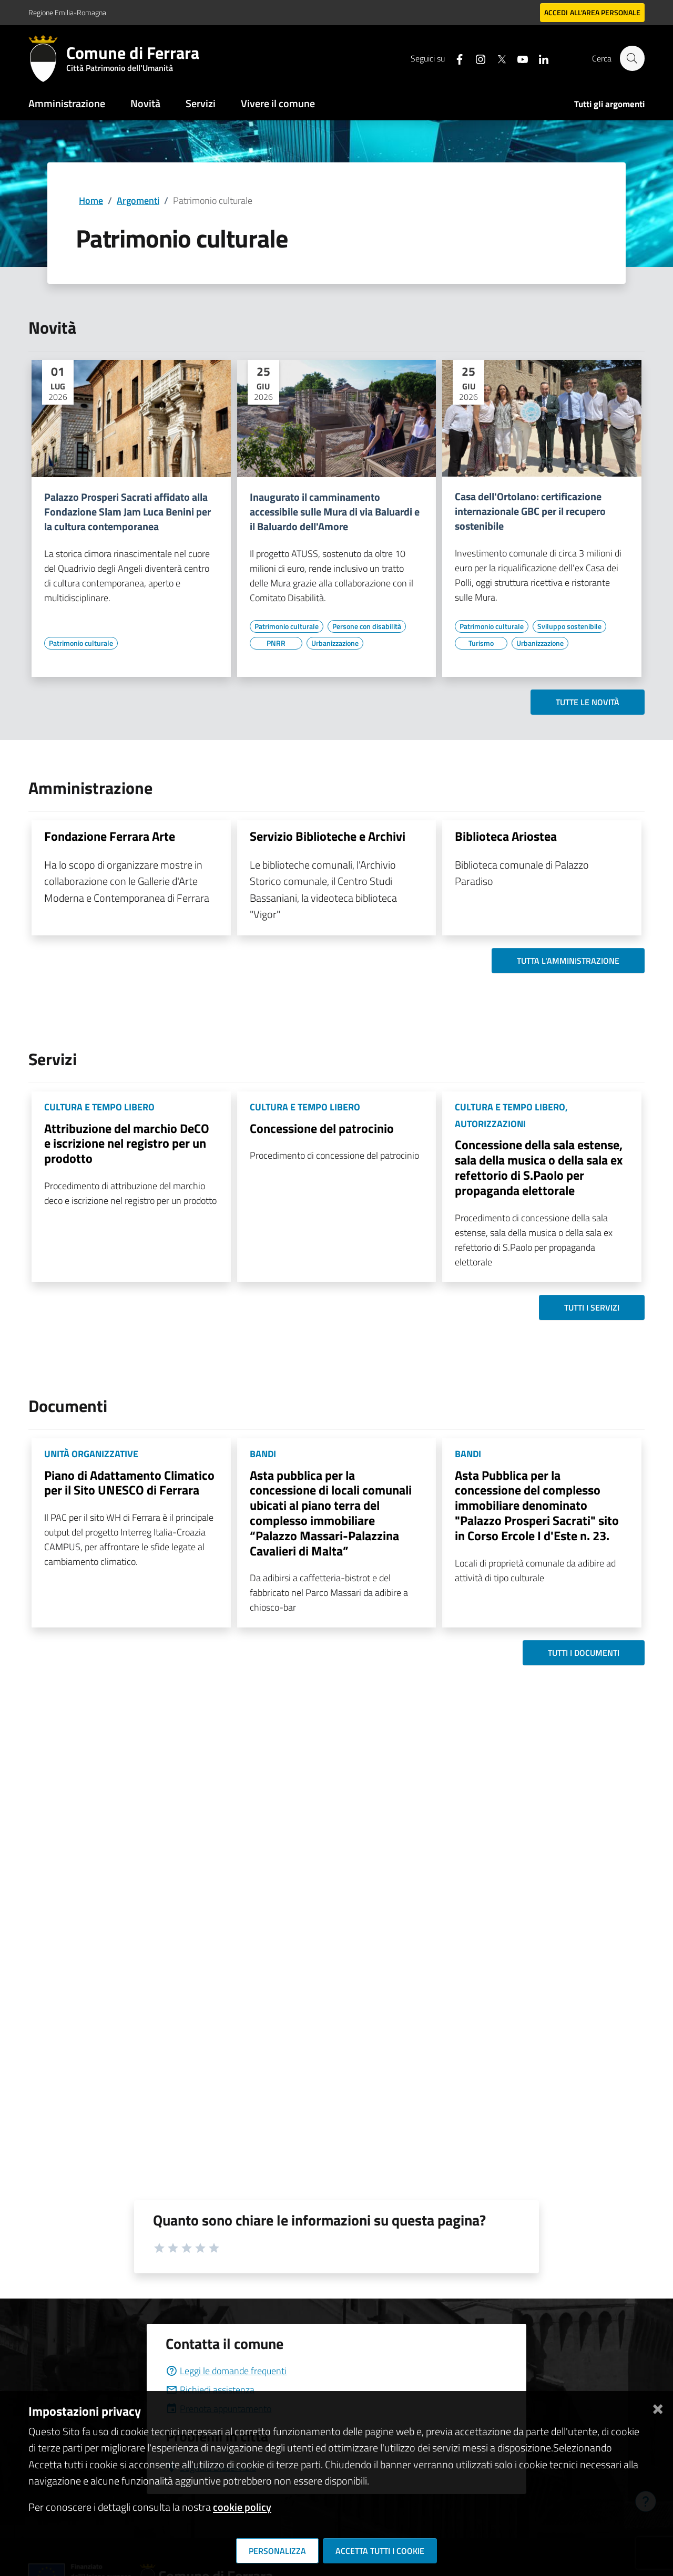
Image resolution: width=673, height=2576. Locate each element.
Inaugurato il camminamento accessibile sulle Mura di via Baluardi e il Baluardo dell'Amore (335, 512)
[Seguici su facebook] (454, 58)
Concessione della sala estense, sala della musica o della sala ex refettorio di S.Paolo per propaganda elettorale (539, 1167)
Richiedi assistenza (210, 2390)
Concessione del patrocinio (322, 1128)
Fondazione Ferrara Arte (109, 836)
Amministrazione (66, 103)
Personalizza (277, 2550)
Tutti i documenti (583, 1652)
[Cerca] (632, 58)
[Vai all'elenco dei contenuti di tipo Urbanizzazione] (335, 643)
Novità (145, 103)
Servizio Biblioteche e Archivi (327, 836)
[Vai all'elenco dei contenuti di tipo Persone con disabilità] (367, 626)
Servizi (201, 103)
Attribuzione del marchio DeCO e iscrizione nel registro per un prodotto (126, 1143)
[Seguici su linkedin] (538, 58)
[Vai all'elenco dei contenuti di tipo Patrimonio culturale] (81, 643)
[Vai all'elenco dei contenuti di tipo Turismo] (481, 643)
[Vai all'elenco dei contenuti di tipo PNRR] (276, 643)
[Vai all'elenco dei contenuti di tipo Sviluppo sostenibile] (569, 626)
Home (91, 200)
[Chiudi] (658, 2407)
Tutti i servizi (591, 1307)
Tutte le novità (587, 702)
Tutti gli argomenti (609, 104)
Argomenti (138, 200)
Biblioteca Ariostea (506, 836)
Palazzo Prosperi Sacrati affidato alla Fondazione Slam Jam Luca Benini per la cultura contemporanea (127, 512)
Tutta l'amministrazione (568, 960)
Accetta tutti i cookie (379, 2550)
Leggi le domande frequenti (226, 2371)
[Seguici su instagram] (475, 58)
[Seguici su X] (496, 58)
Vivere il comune (278, 103)
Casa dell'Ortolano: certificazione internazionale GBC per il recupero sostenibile (530, 511)
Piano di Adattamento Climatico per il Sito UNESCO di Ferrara (129, 1483)
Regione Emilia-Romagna (67, 12)
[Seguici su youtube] (517, 58)
